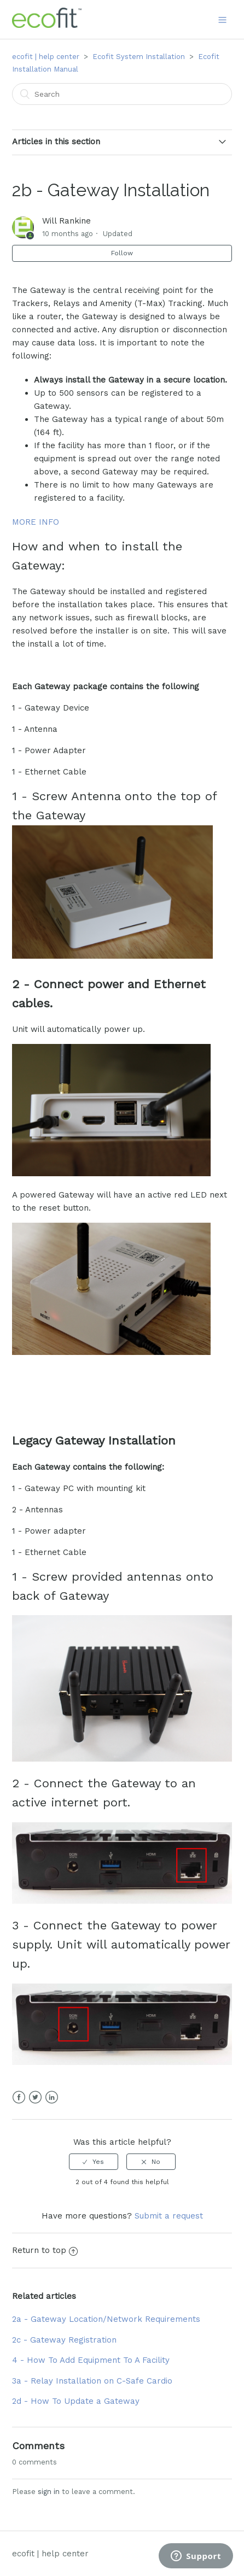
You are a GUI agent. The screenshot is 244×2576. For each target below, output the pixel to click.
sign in (49, 2491)
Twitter (35, 2097)
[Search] (121, 94)
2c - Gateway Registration (64, 2340)
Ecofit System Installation (138, 56)
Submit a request (169, 2216)
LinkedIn (52, 2097)
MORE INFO (35, 522)
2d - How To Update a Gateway (76, 2401)
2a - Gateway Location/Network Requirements (106, 2319)
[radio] (93, 2161)
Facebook (19, 2097)
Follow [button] (122, 253)
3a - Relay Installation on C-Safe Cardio (92, 2381)
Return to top (45, 2250)
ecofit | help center (45, 56)
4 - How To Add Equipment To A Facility (91, 2360)
